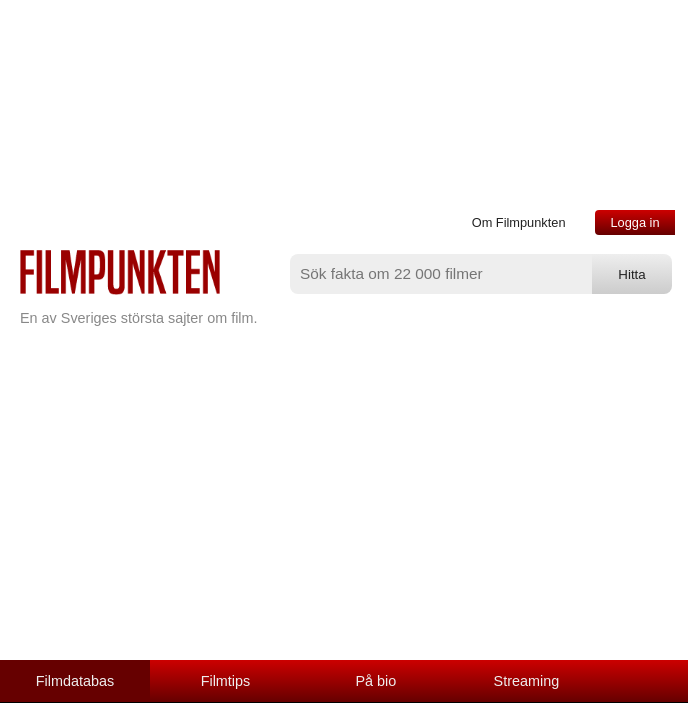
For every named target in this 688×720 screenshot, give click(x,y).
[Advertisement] (344, 510)
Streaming (527, 681)
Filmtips (226, 681)
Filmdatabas (75, 681)
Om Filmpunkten (519, 222)
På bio (376, 681)
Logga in (634, 222)
